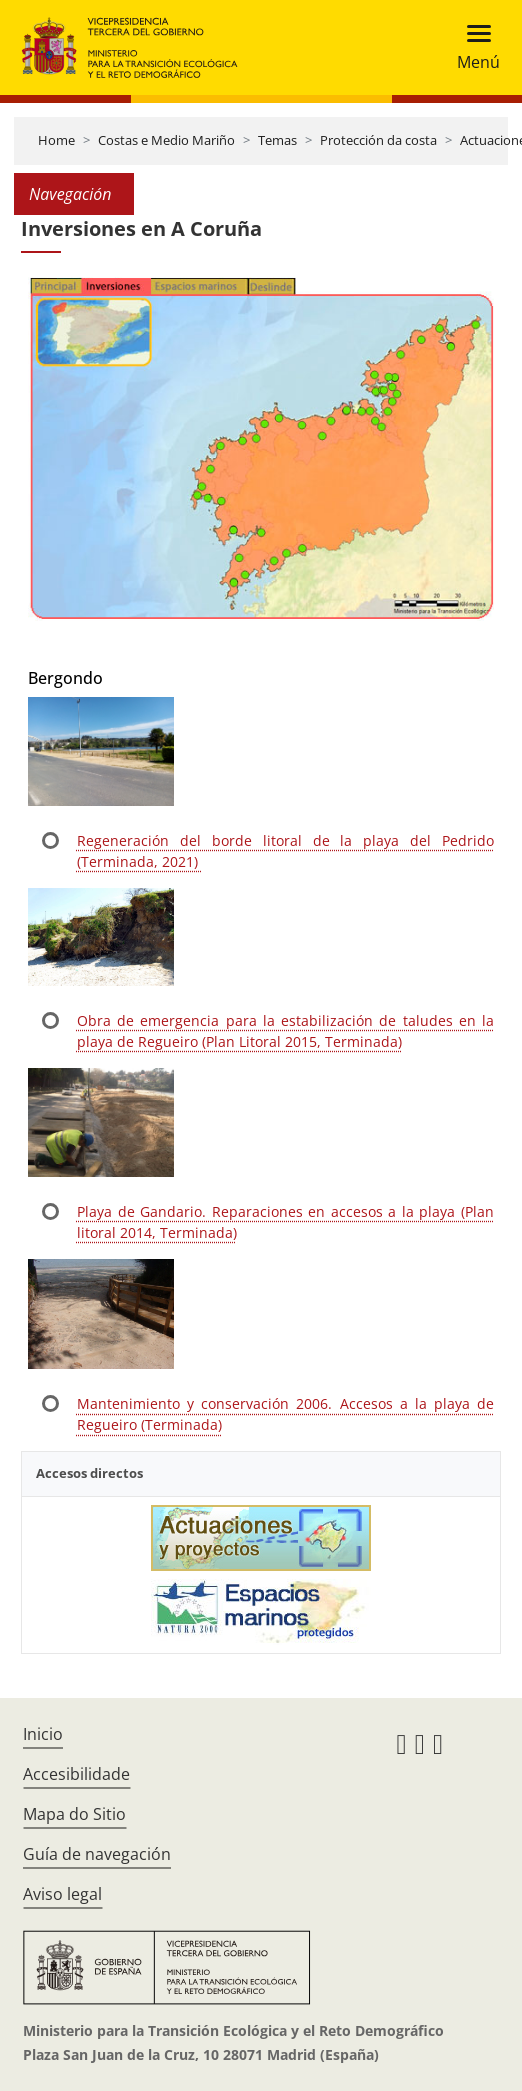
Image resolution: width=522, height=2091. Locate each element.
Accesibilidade (76, 1774)
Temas (277, 140)
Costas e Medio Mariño (166, 140)
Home (56, 140)
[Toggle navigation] (472, 47)
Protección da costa (378, 140)
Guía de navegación (97, 1854)
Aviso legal (62, 1894)
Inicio (43, 1734)
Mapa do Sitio (74, 1814)
